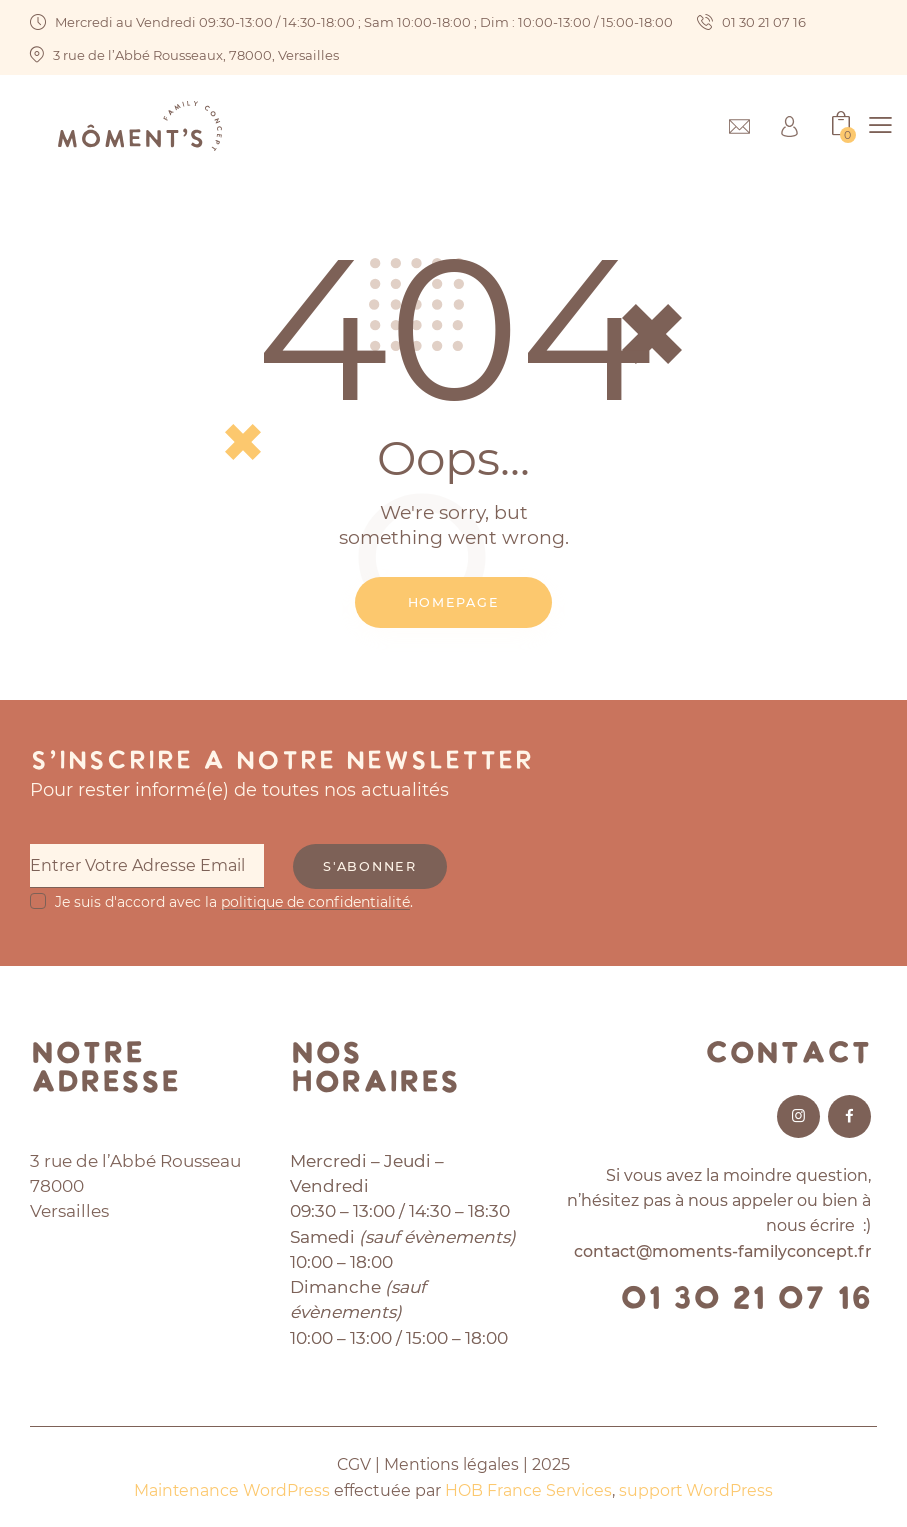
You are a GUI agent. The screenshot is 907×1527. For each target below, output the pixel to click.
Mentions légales (452, 1464)
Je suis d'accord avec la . (234, 901)
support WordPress (696, 1489)
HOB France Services (528, 1489)
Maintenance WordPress (231, 1489)
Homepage (454, 602)
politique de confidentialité (315, 901)
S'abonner (376, 867)
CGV (353, 1464)
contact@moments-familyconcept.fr (720, 1251)
